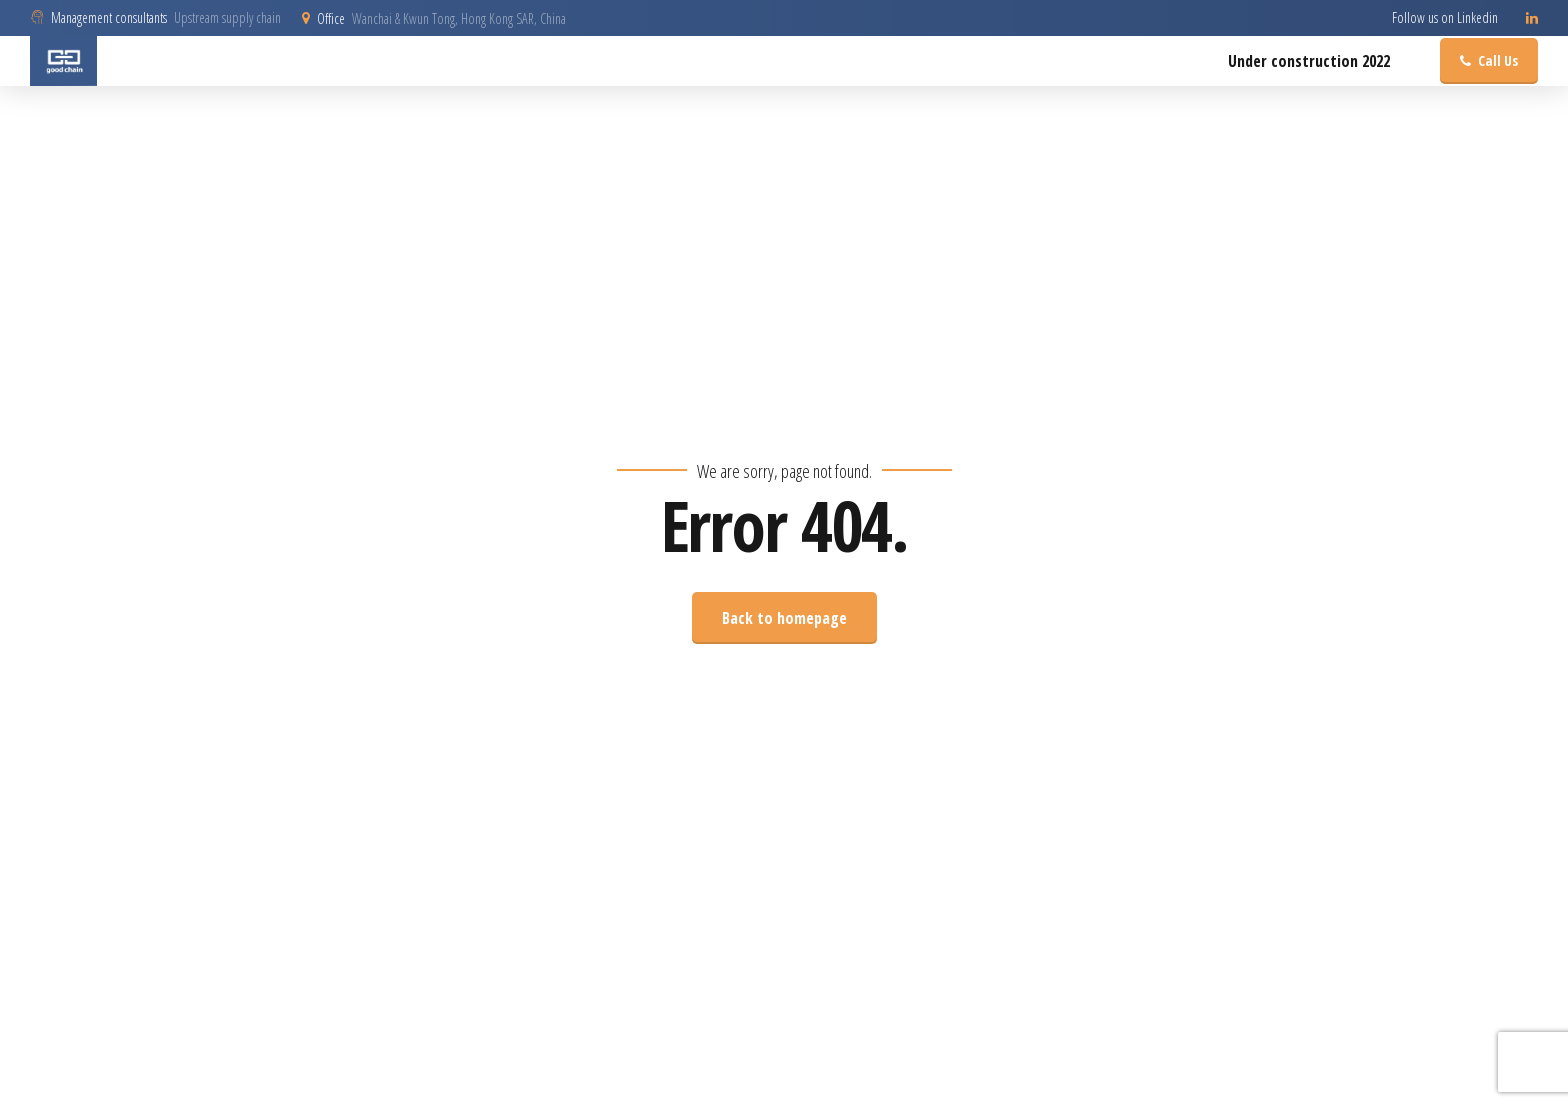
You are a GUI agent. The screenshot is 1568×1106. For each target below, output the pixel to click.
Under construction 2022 (1309, 61)
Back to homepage (784, 618)
